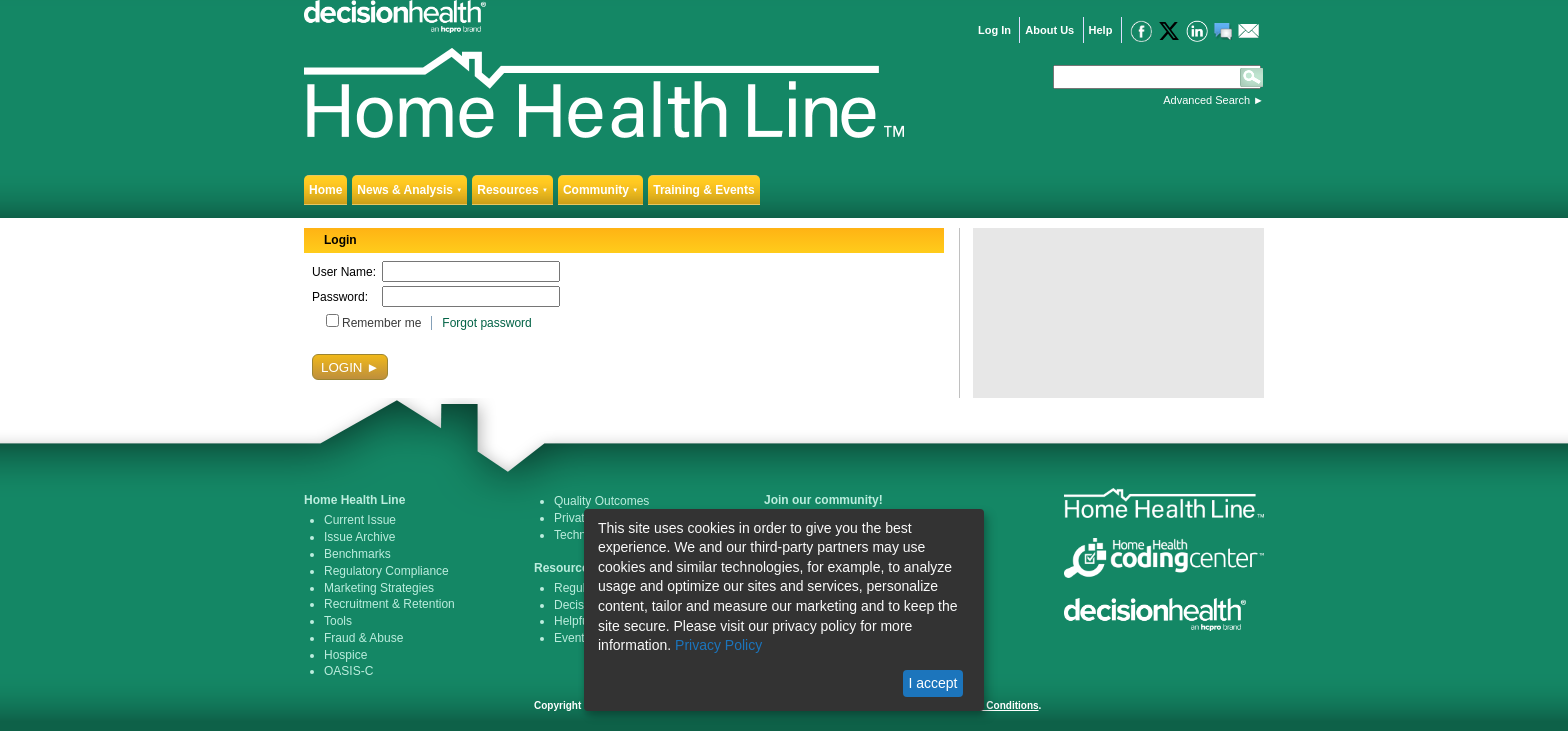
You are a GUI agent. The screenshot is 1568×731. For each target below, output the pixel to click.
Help (1101, 30)
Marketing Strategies (379, 588)
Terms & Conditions (991, 705)
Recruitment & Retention (389, 604)
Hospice (345, 655)
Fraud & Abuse (363, 638)
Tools (338, 621)
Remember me (381, 323)
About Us (1049, 30)
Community (600, 190)
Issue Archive (359, 537)
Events (572, 638)
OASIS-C (348, 671)
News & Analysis (409, 190)
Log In (994, 30)
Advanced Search (1206, 100)
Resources (512, 190)
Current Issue (360, 520)
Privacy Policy (718, 645)
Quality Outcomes (601, 501)
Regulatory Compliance (386, 571)
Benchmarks (357, 554)
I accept (932, 683)
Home (325, 190)
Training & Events (703, 190)
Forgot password (486, 323)
